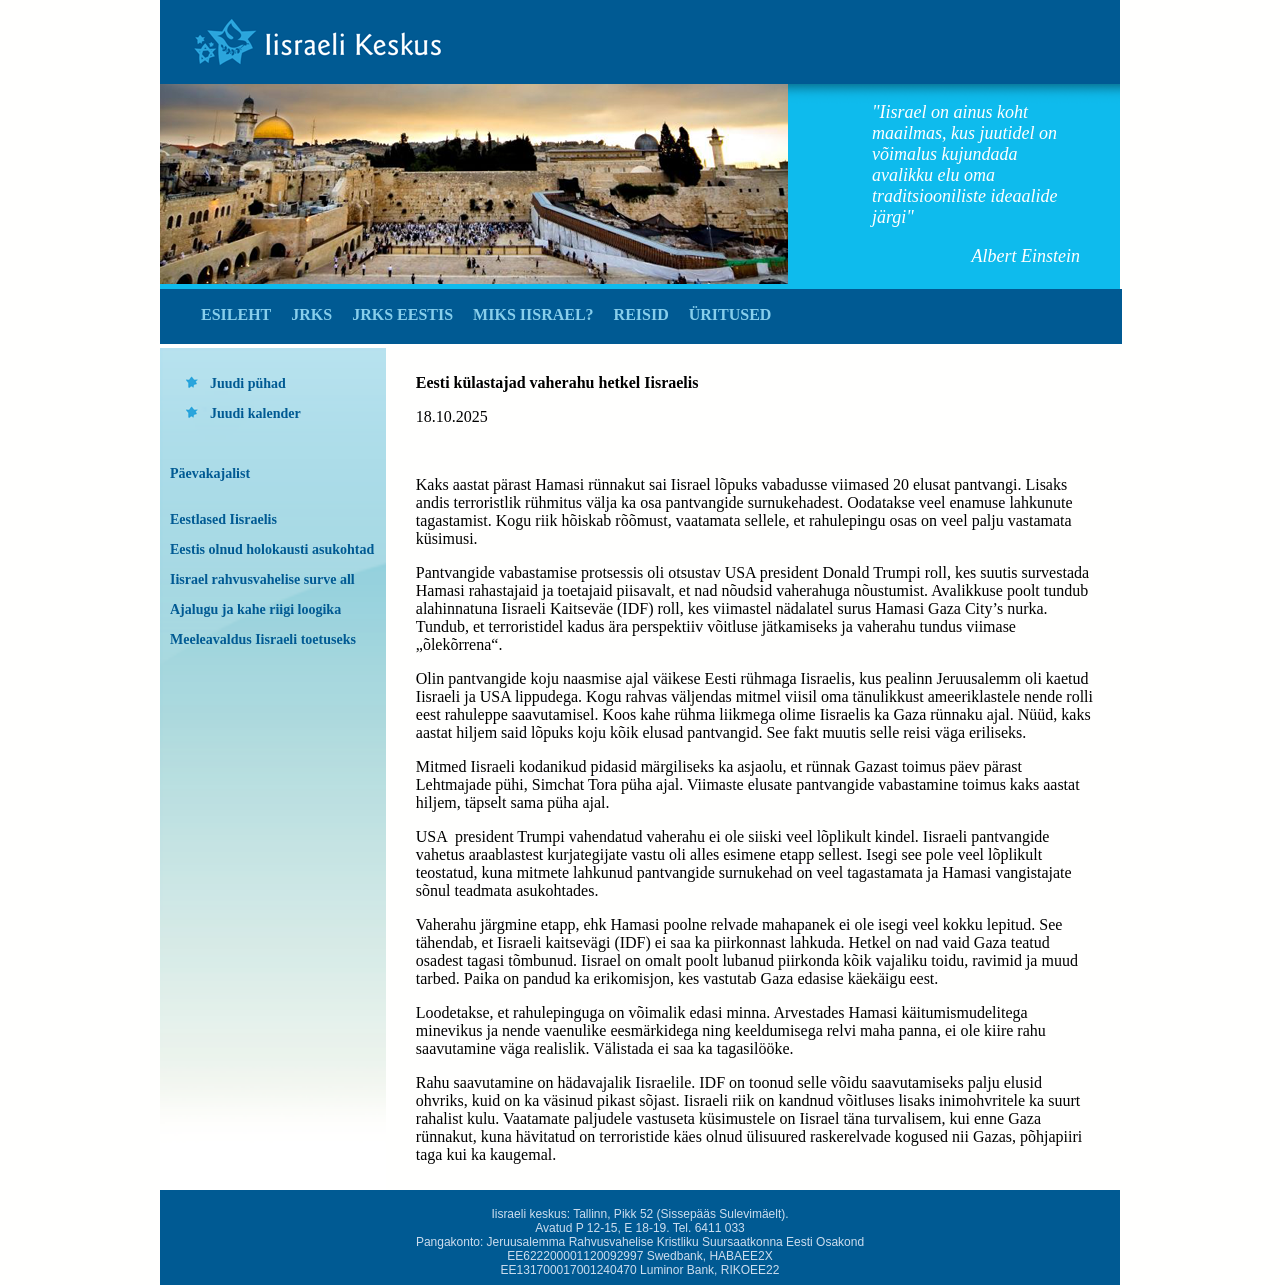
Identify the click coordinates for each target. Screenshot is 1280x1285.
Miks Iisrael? (533, 314)
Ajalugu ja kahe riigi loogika (255, 609)
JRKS (311, 314)
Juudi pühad (248, 383)
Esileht (236, 314)
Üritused (730, 314)
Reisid (641, 314)
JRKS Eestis (402, 314)
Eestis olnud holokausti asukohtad (272, 549)
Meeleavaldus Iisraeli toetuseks (263, 639)
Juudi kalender (255, 413)
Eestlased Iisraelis (223, 519)
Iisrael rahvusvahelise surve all (262, 579)
